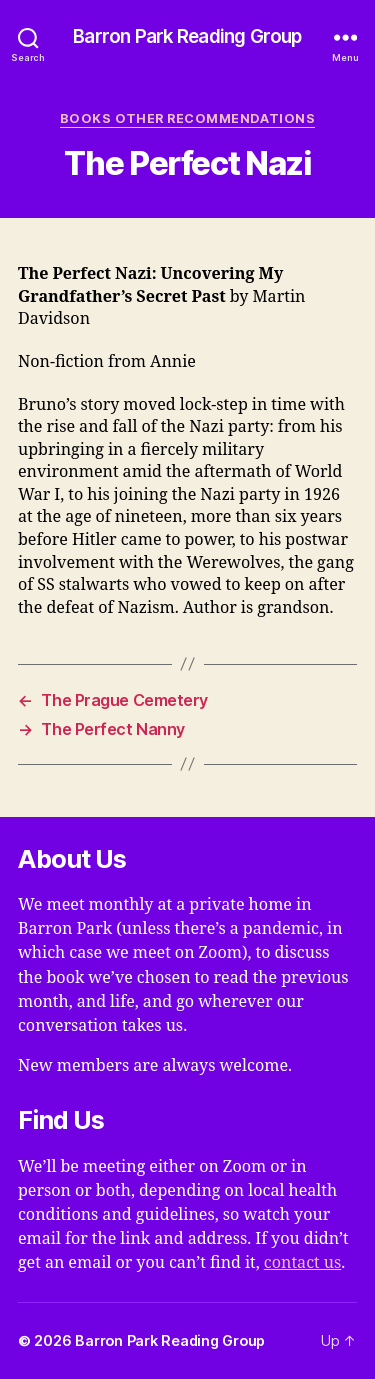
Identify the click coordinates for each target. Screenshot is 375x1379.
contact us (302, 1263)
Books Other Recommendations (187, 118)
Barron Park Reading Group (187, 37)
